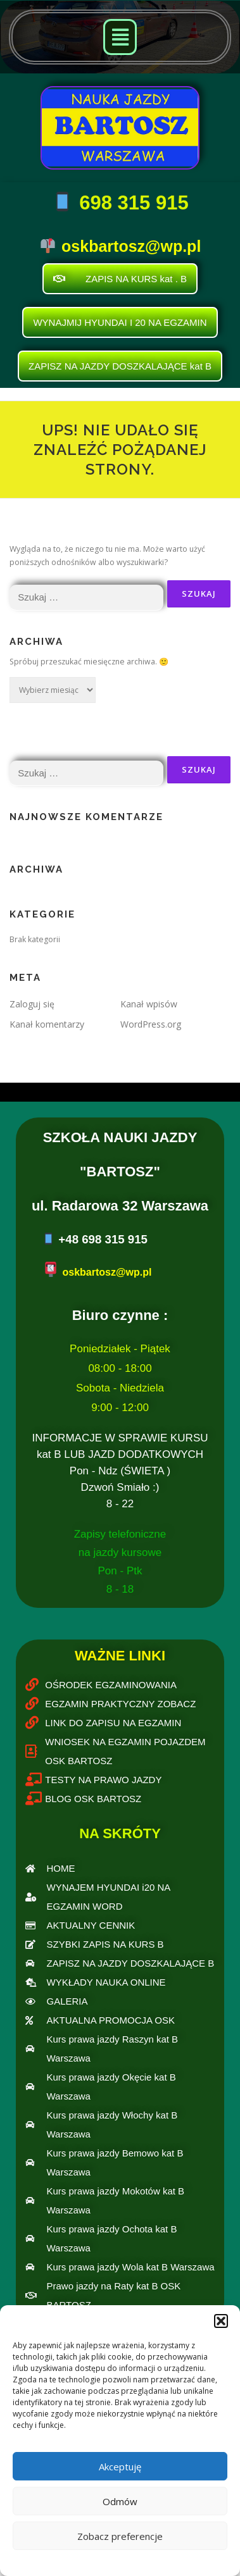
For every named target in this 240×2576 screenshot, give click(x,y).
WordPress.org (150, 1024)
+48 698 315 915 (103, 1239)
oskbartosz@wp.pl (131, 246)
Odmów (120, 2501)
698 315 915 (131, 203)
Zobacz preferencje (120, 2536)
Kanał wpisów (148, 1004)
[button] (221, 2321)
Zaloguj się (31, 1004)
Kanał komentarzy (46, 1024)
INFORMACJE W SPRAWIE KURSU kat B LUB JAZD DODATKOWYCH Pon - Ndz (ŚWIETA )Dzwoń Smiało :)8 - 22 (120, 1471)
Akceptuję (120, 2466)
